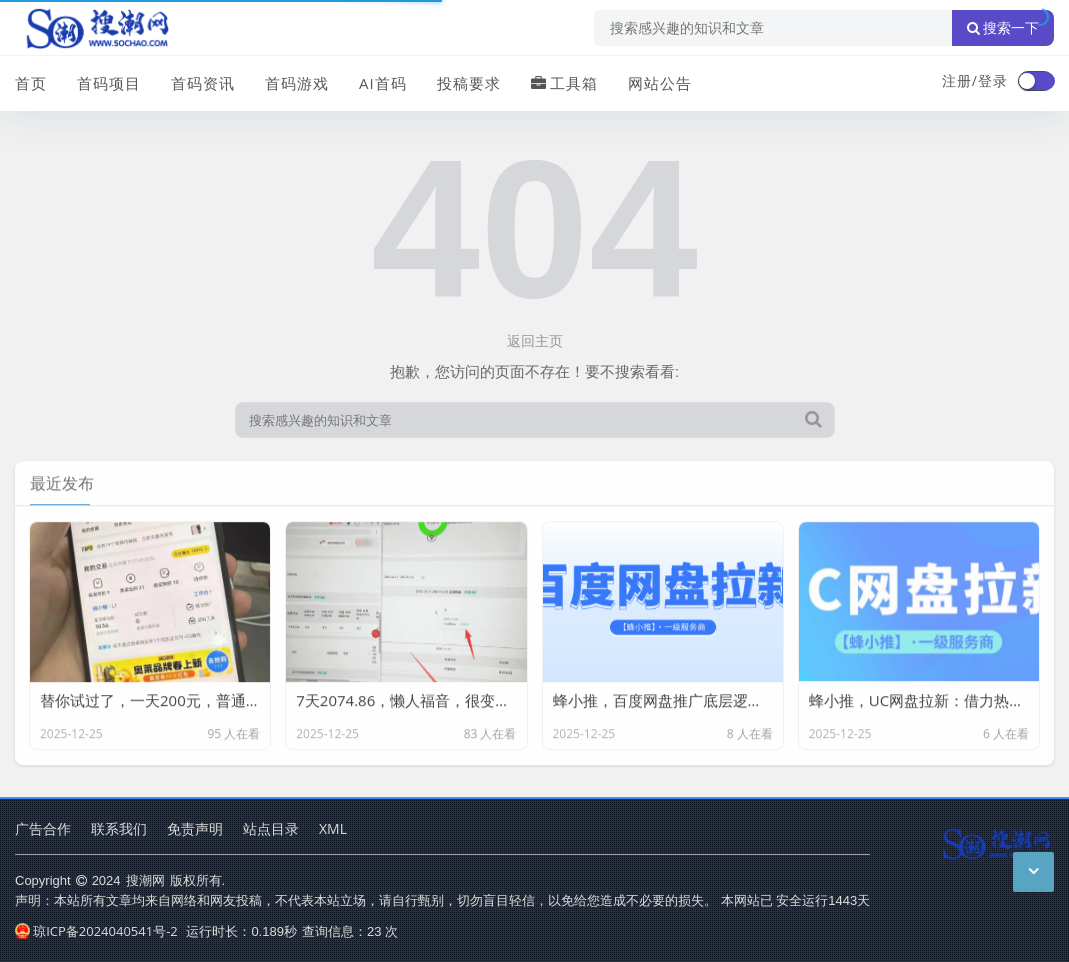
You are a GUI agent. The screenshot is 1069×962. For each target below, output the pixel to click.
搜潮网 (145, 880)
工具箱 (564, 83)
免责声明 (195, 828)
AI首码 (383, 83)
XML (333, 828)
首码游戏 (297, 83)
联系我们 (119, 828)
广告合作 (43, 828)
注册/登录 (975, 80)
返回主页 (535, 340)
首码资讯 (203, 83)
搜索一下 (1003, 28)
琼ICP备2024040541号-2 (96, 931)
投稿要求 (469, 83)
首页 (31, 83)
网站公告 (660, 83)
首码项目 (109, 83)
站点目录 (271, 828)
